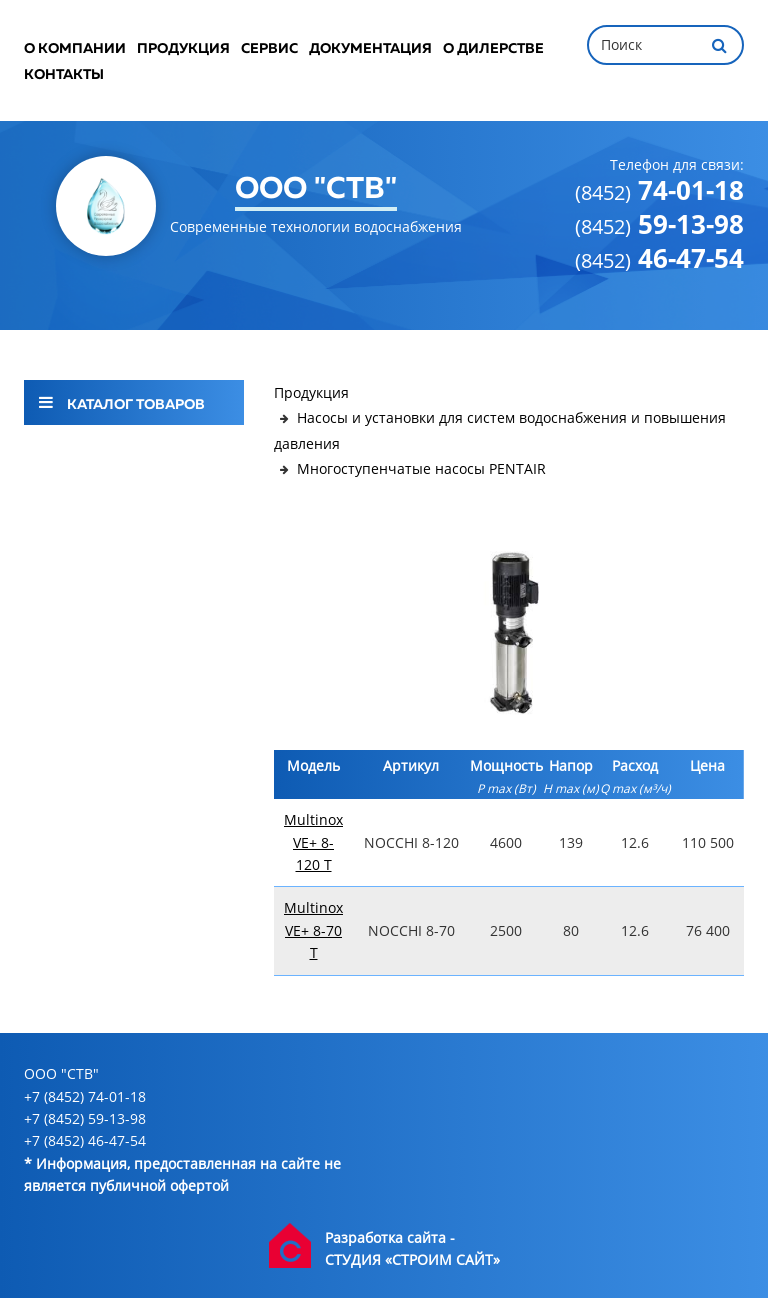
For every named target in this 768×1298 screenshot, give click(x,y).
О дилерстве (493, 49)
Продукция (183, 49)
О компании (75, 49)
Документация (370, 49)
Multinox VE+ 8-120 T (313, 842)
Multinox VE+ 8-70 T (313, 930)
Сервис (269, 49)
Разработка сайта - (390, 1237)
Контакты (64, 75)
